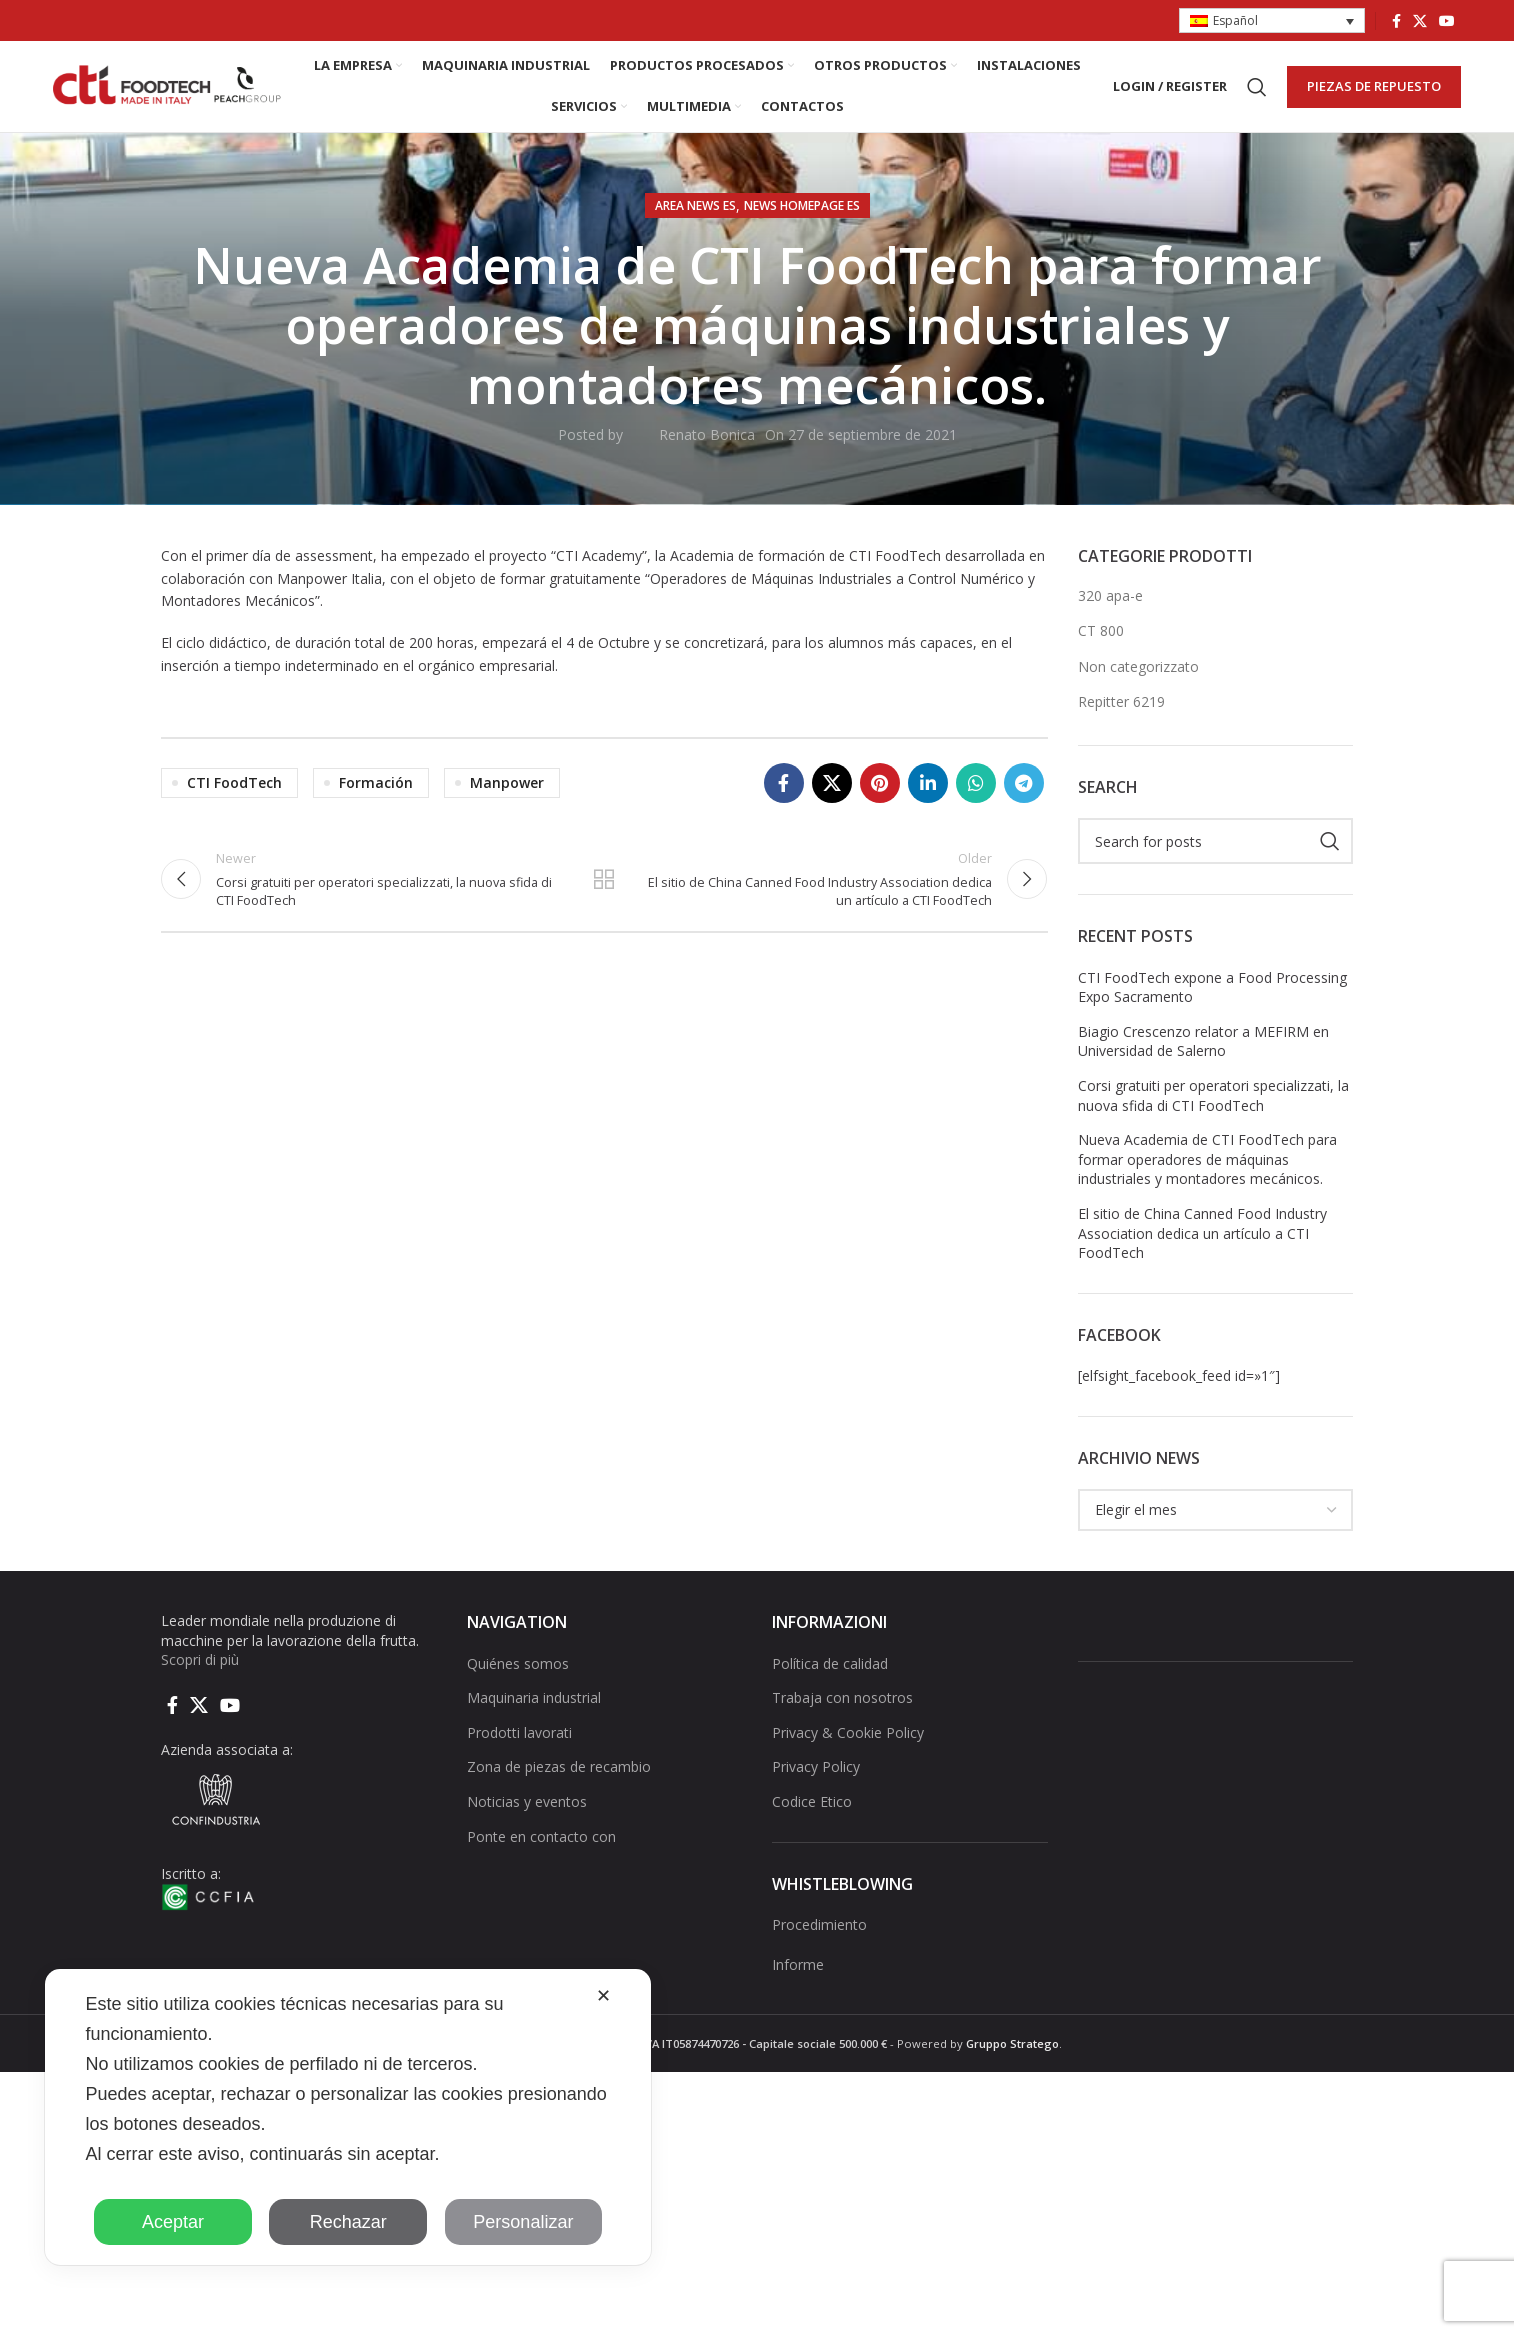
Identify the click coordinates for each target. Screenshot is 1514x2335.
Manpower (507, 796)
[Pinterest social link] (880, 797)
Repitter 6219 (1121, 715)
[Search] (1257, 94)
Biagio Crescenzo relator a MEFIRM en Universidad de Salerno (1203, 1055)
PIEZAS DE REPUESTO (1374, 93)
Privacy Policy (816, 1780)
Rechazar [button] (348, 2222)
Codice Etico (812, 1815)
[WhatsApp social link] (976, 797)
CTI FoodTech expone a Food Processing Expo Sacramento (1212, 1001)
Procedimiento (819, 1938)
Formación (376, 796)
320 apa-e (1110, 608)
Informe (798, 1977)
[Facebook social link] (1396, 21)
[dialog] (348, 2117)
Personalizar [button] (523, 2222)
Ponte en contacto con (541, 1849)
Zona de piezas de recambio (559, 1780)
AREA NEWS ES (695, 219)
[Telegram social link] (1024, 797)
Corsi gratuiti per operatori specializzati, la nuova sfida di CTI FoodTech (1213, 1109)
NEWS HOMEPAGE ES (802, 219)
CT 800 (1101, 644)
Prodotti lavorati (519, 1746)
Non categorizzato (1138, 680)
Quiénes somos (518, 1676)
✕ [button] (603, 1996)
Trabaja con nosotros (842, 1711)
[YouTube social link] (1447, 21)
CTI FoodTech (234, 796)
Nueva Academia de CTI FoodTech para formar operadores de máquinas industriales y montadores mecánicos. (1207, 1173)
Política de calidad (830, 1676)
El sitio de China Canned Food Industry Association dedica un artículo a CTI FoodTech (1202, 1247)
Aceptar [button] (173, 2222)
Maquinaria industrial (534, 1711)
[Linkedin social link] (928, 797)
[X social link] (1420, 21)
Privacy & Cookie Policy (848, 1746)
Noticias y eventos (527, 1815)
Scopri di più (200, 1673)
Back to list (604, 896)
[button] (1272, 21)
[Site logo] (168, 92)
